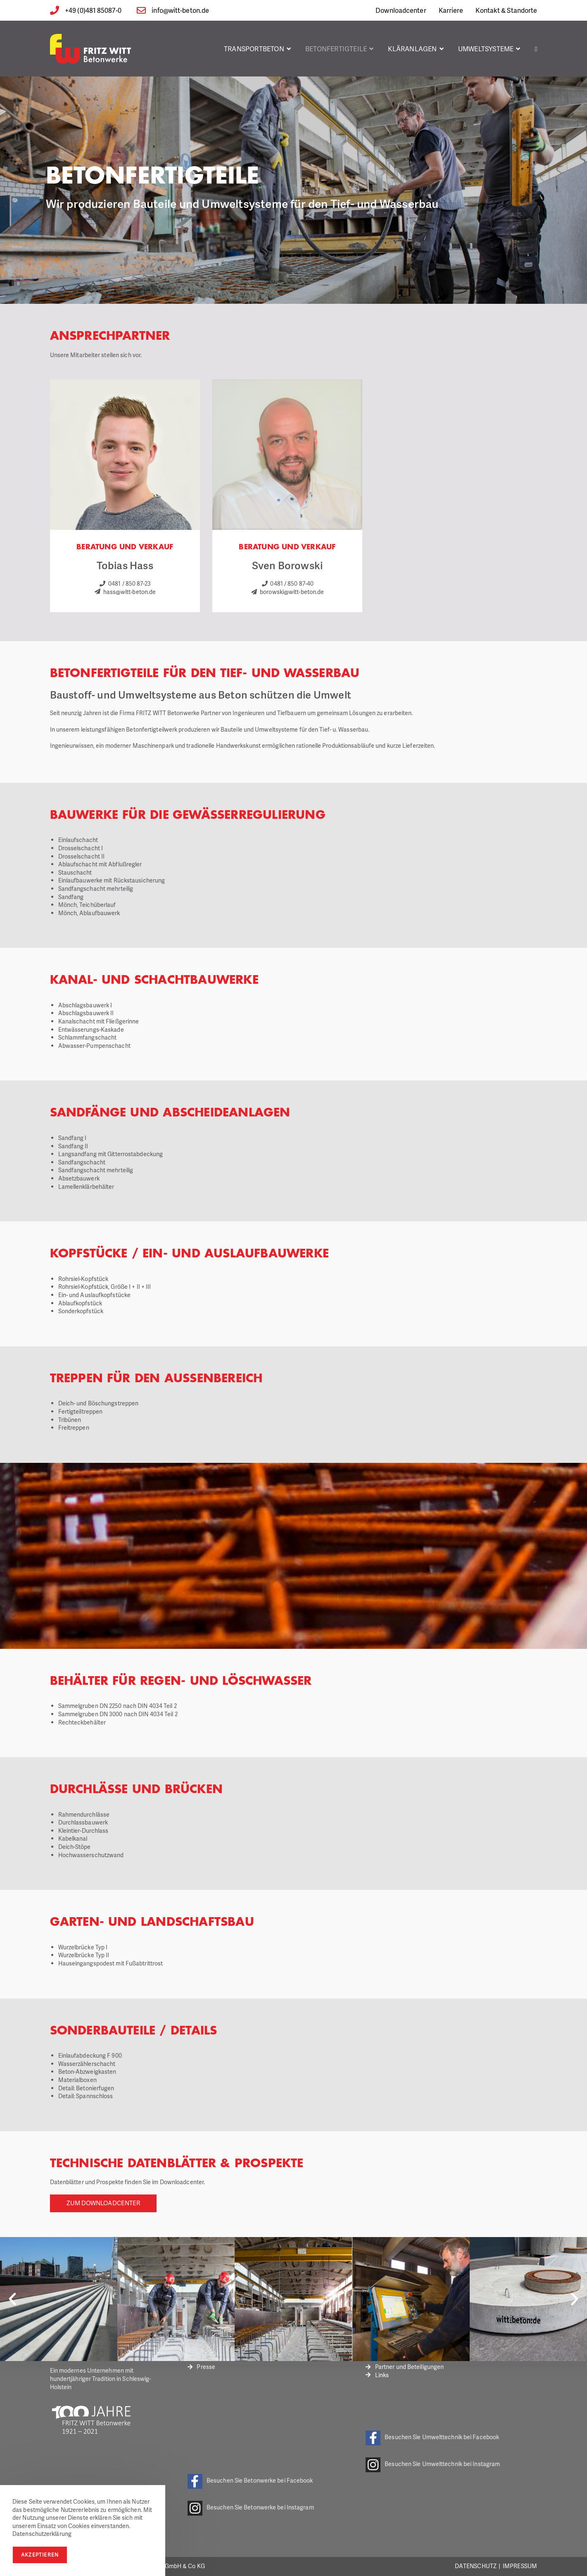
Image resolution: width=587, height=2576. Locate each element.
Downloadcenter (400, 10)
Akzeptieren (40, 2554)
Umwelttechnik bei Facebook (460, 2437)
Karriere (451, 10)
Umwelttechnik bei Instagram (461, 2464)
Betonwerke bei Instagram (279, 2507)
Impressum (520, 2566)
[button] (12, 2299)
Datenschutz (476, 2566)
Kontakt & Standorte (506, 10)
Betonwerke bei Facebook (278, 2480)
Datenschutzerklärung (41, 2534)
